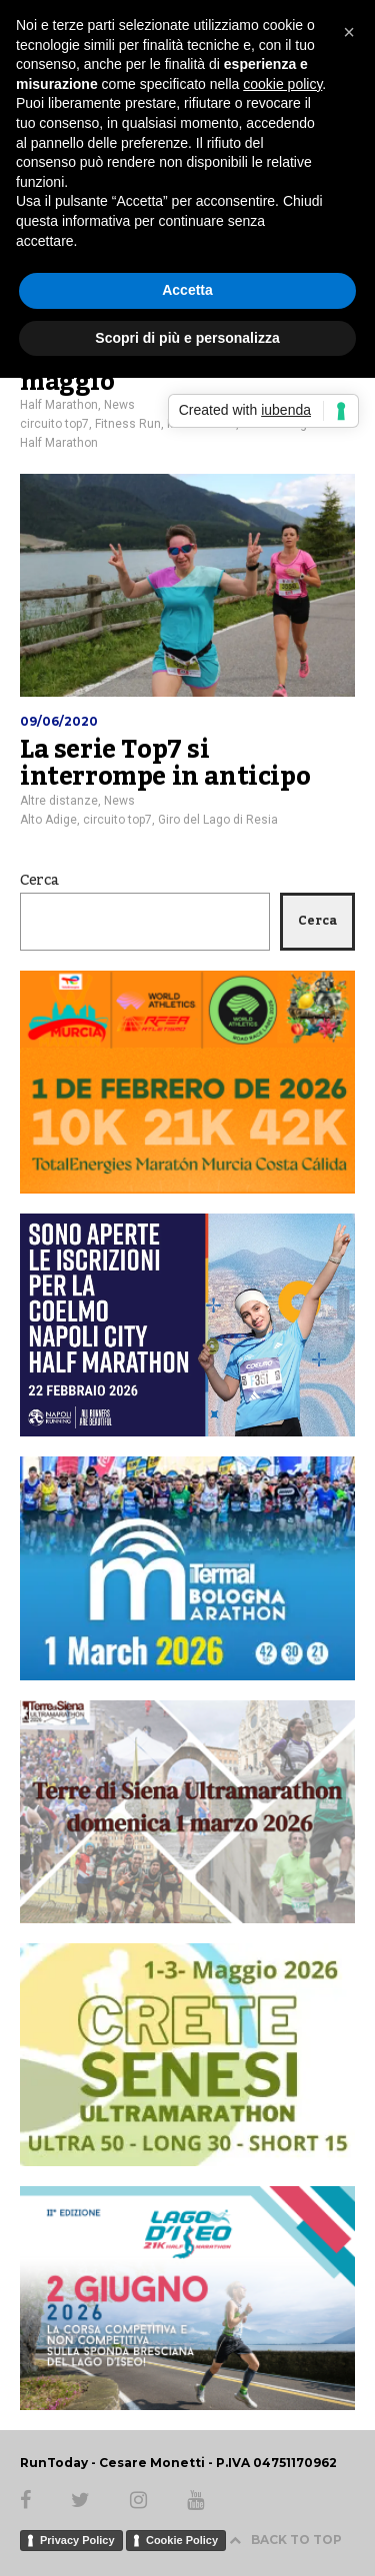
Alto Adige (48, 820)
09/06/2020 (59, 721)
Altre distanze (59, 801)
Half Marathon (59, 405)
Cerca (39, 881)
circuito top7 (54, 424)
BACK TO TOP (285, 2539)
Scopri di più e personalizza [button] (187, 338)
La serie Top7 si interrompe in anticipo (165, 764)
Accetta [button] (187, 290)
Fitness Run (128, 424)
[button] (349, 32)
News (119, 405)
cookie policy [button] (282, 84)
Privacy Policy (77, 2540)
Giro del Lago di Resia (218, 820)
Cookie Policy (182, 2540)
